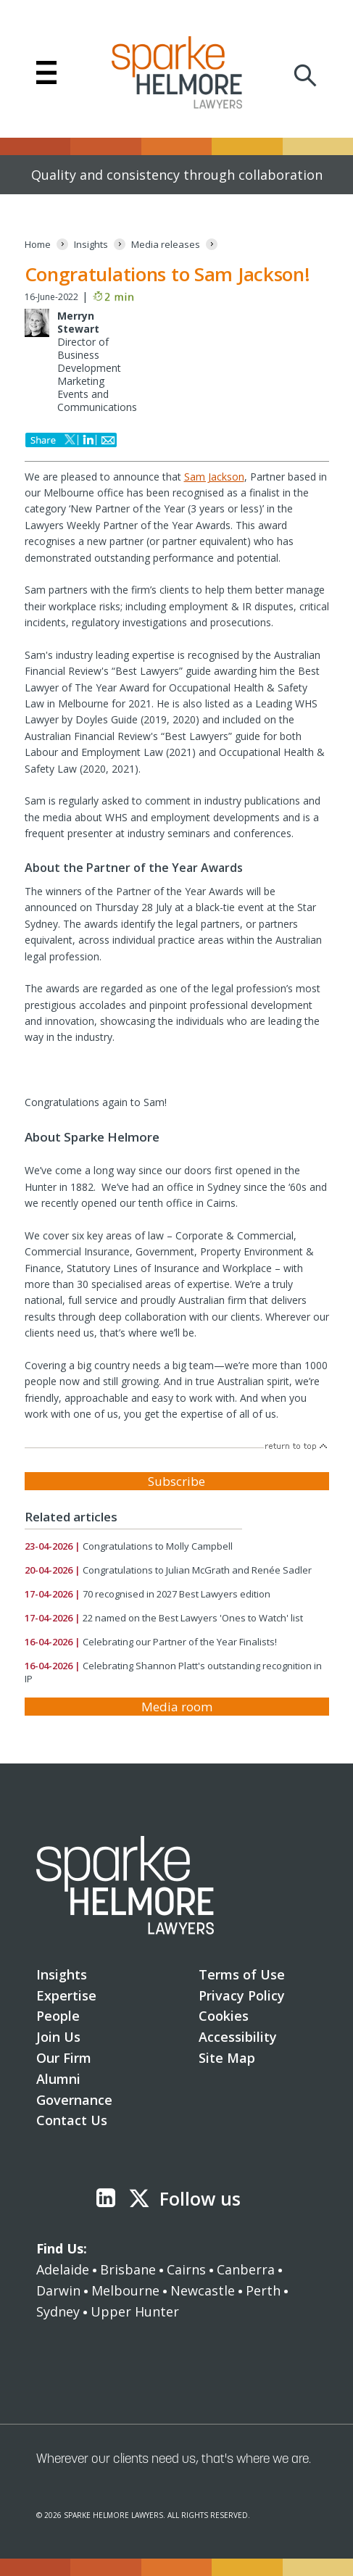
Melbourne (125, 2290)
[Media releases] (165, 244)
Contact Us (71, 2120)
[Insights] (91, 244)
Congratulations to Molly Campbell (158, 1546)
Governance (74, 2099)
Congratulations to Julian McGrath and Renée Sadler (197, 1569)
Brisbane (128, 2269)
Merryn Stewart (78, 322)
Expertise (66, 1995)
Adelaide (62, 2269)
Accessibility (238, 2036)
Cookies (224, 2015)
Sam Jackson (214, 476)
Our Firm (63, 2057)
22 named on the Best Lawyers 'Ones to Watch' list (193, 1617)
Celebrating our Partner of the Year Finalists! (180, 1641)
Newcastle (202, 2290)
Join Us (58, 2036)
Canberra (246, 2269)
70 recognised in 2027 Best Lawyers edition (176, 1593)
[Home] (38, 244)
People (58, 2015)
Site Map (227, 2057)
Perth (263, 2290)
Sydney (58, 2311)
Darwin (58, 2290)
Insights (61, 1974)
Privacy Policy (242, 1995)
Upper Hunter (135, 2311)
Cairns (186, 2269)
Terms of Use (242, 1974)
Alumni (58, 2078)
